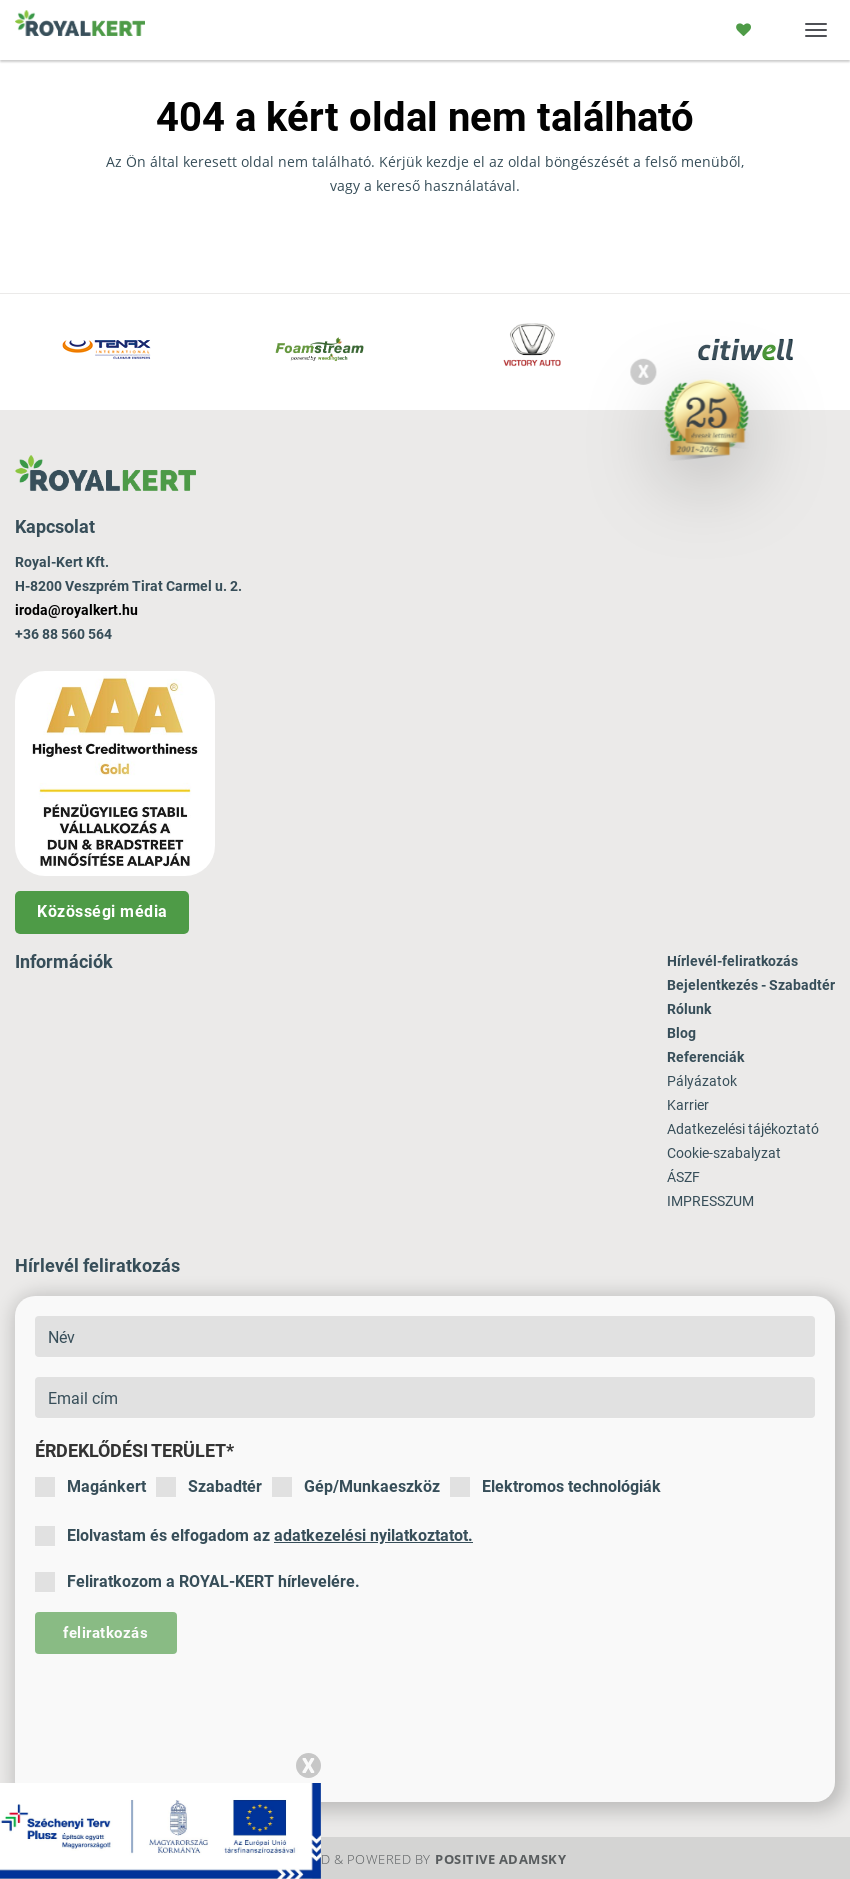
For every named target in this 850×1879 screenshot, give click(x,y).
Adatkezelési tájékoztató (743, 1129)
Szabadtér (209, 1487)
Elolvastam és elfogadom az (254, 1536)
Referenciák (705, 1057)
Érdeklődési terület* (134, 1450)
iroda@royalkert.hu (76, 610)
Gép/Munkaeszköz (356, 1487)
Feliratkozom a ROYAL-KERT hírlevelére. (197, 1582)
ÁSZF (683, 1177)
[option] (106, 352)
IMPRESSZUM (710, 1201)
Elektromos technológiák (555, 1487)
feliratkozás (105, 1633)
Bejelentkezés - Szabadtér (751, 985)
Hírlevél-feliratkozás (732, 961)
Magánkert (90, 1487)
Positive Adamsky (500, 1859)
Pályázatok (702, 1081)
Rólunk (689, 1009)
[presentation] (187, 1713)
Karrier (688, 1105)
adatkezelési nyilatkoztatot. (373, 1535)
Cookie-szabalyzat (724, 1153)
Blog (681, 1033)
